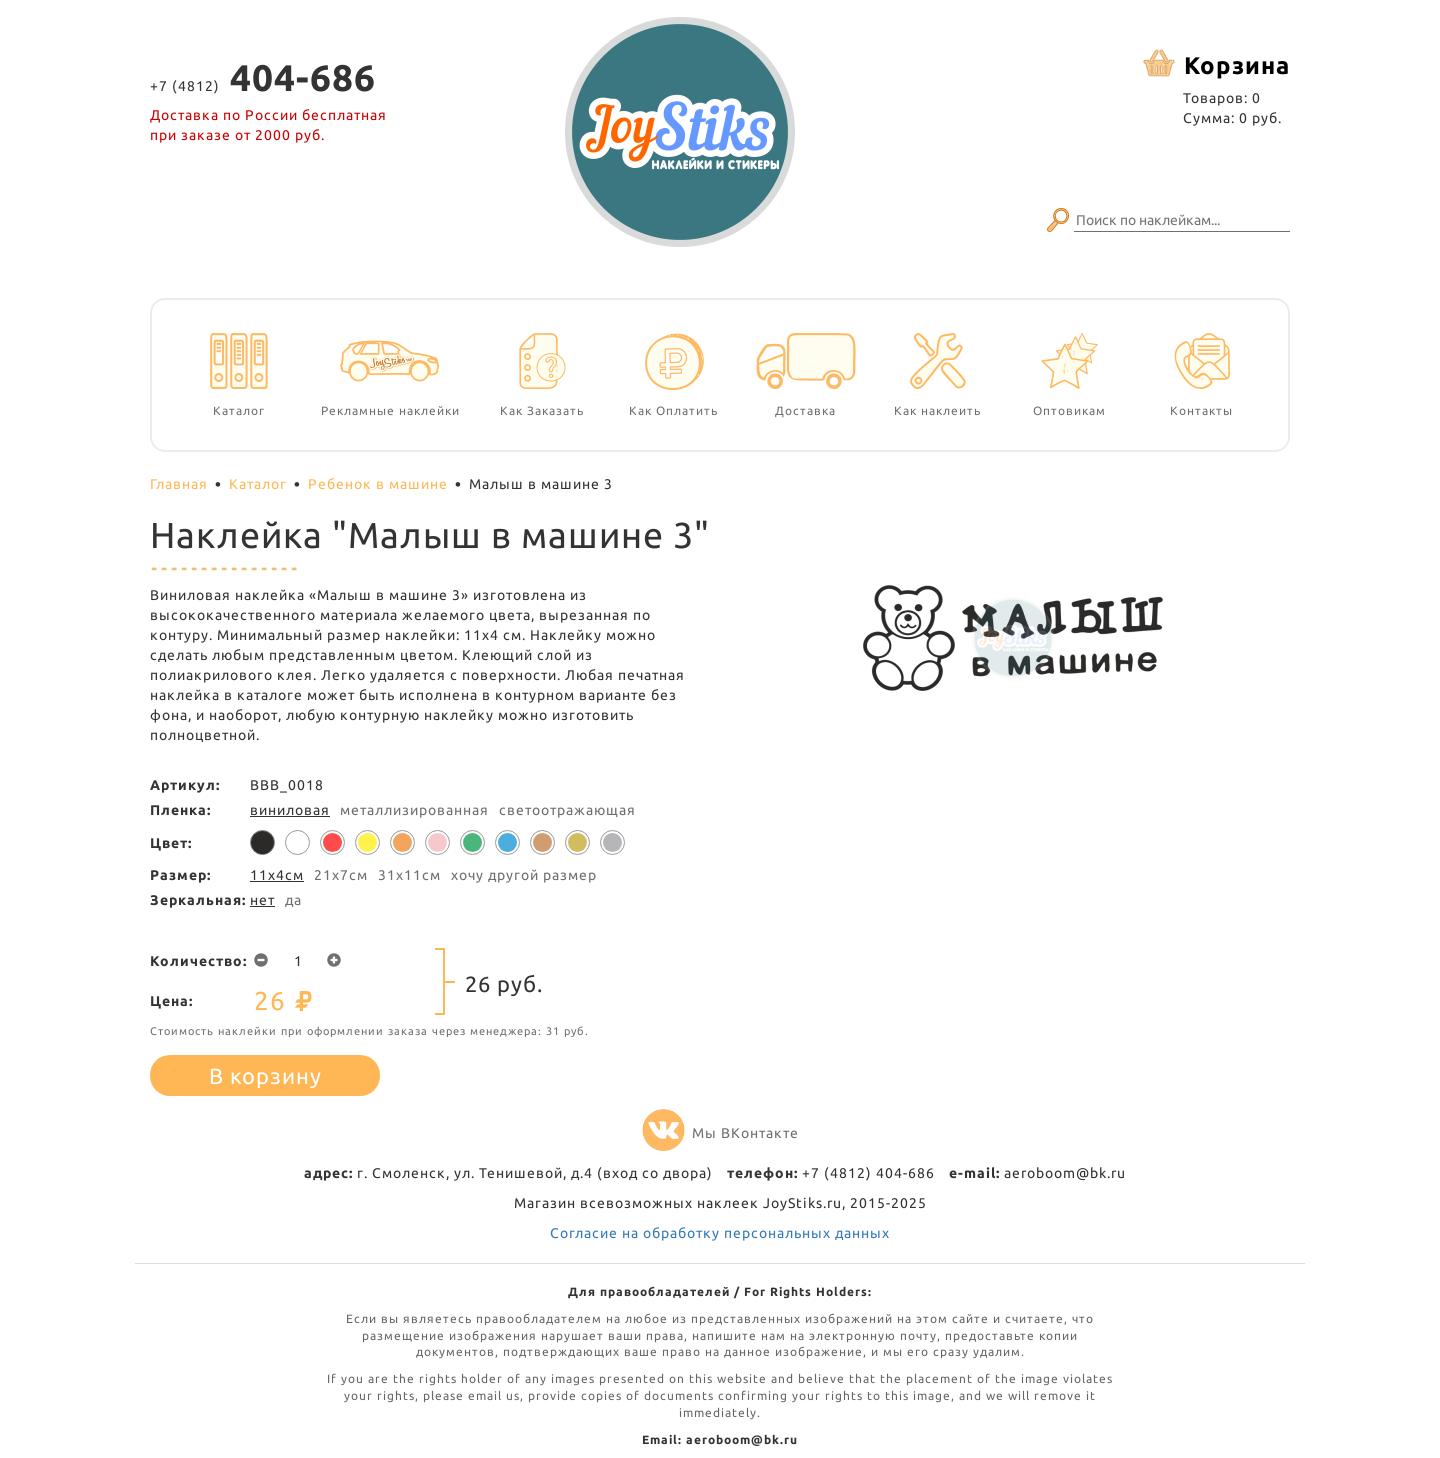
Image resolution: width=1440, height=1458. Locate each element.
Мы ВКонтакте (720, 1133)
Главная (179, 484)
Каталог (258, 484)
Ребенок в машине (378, 484)
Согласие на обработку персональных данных (720, 1233)
